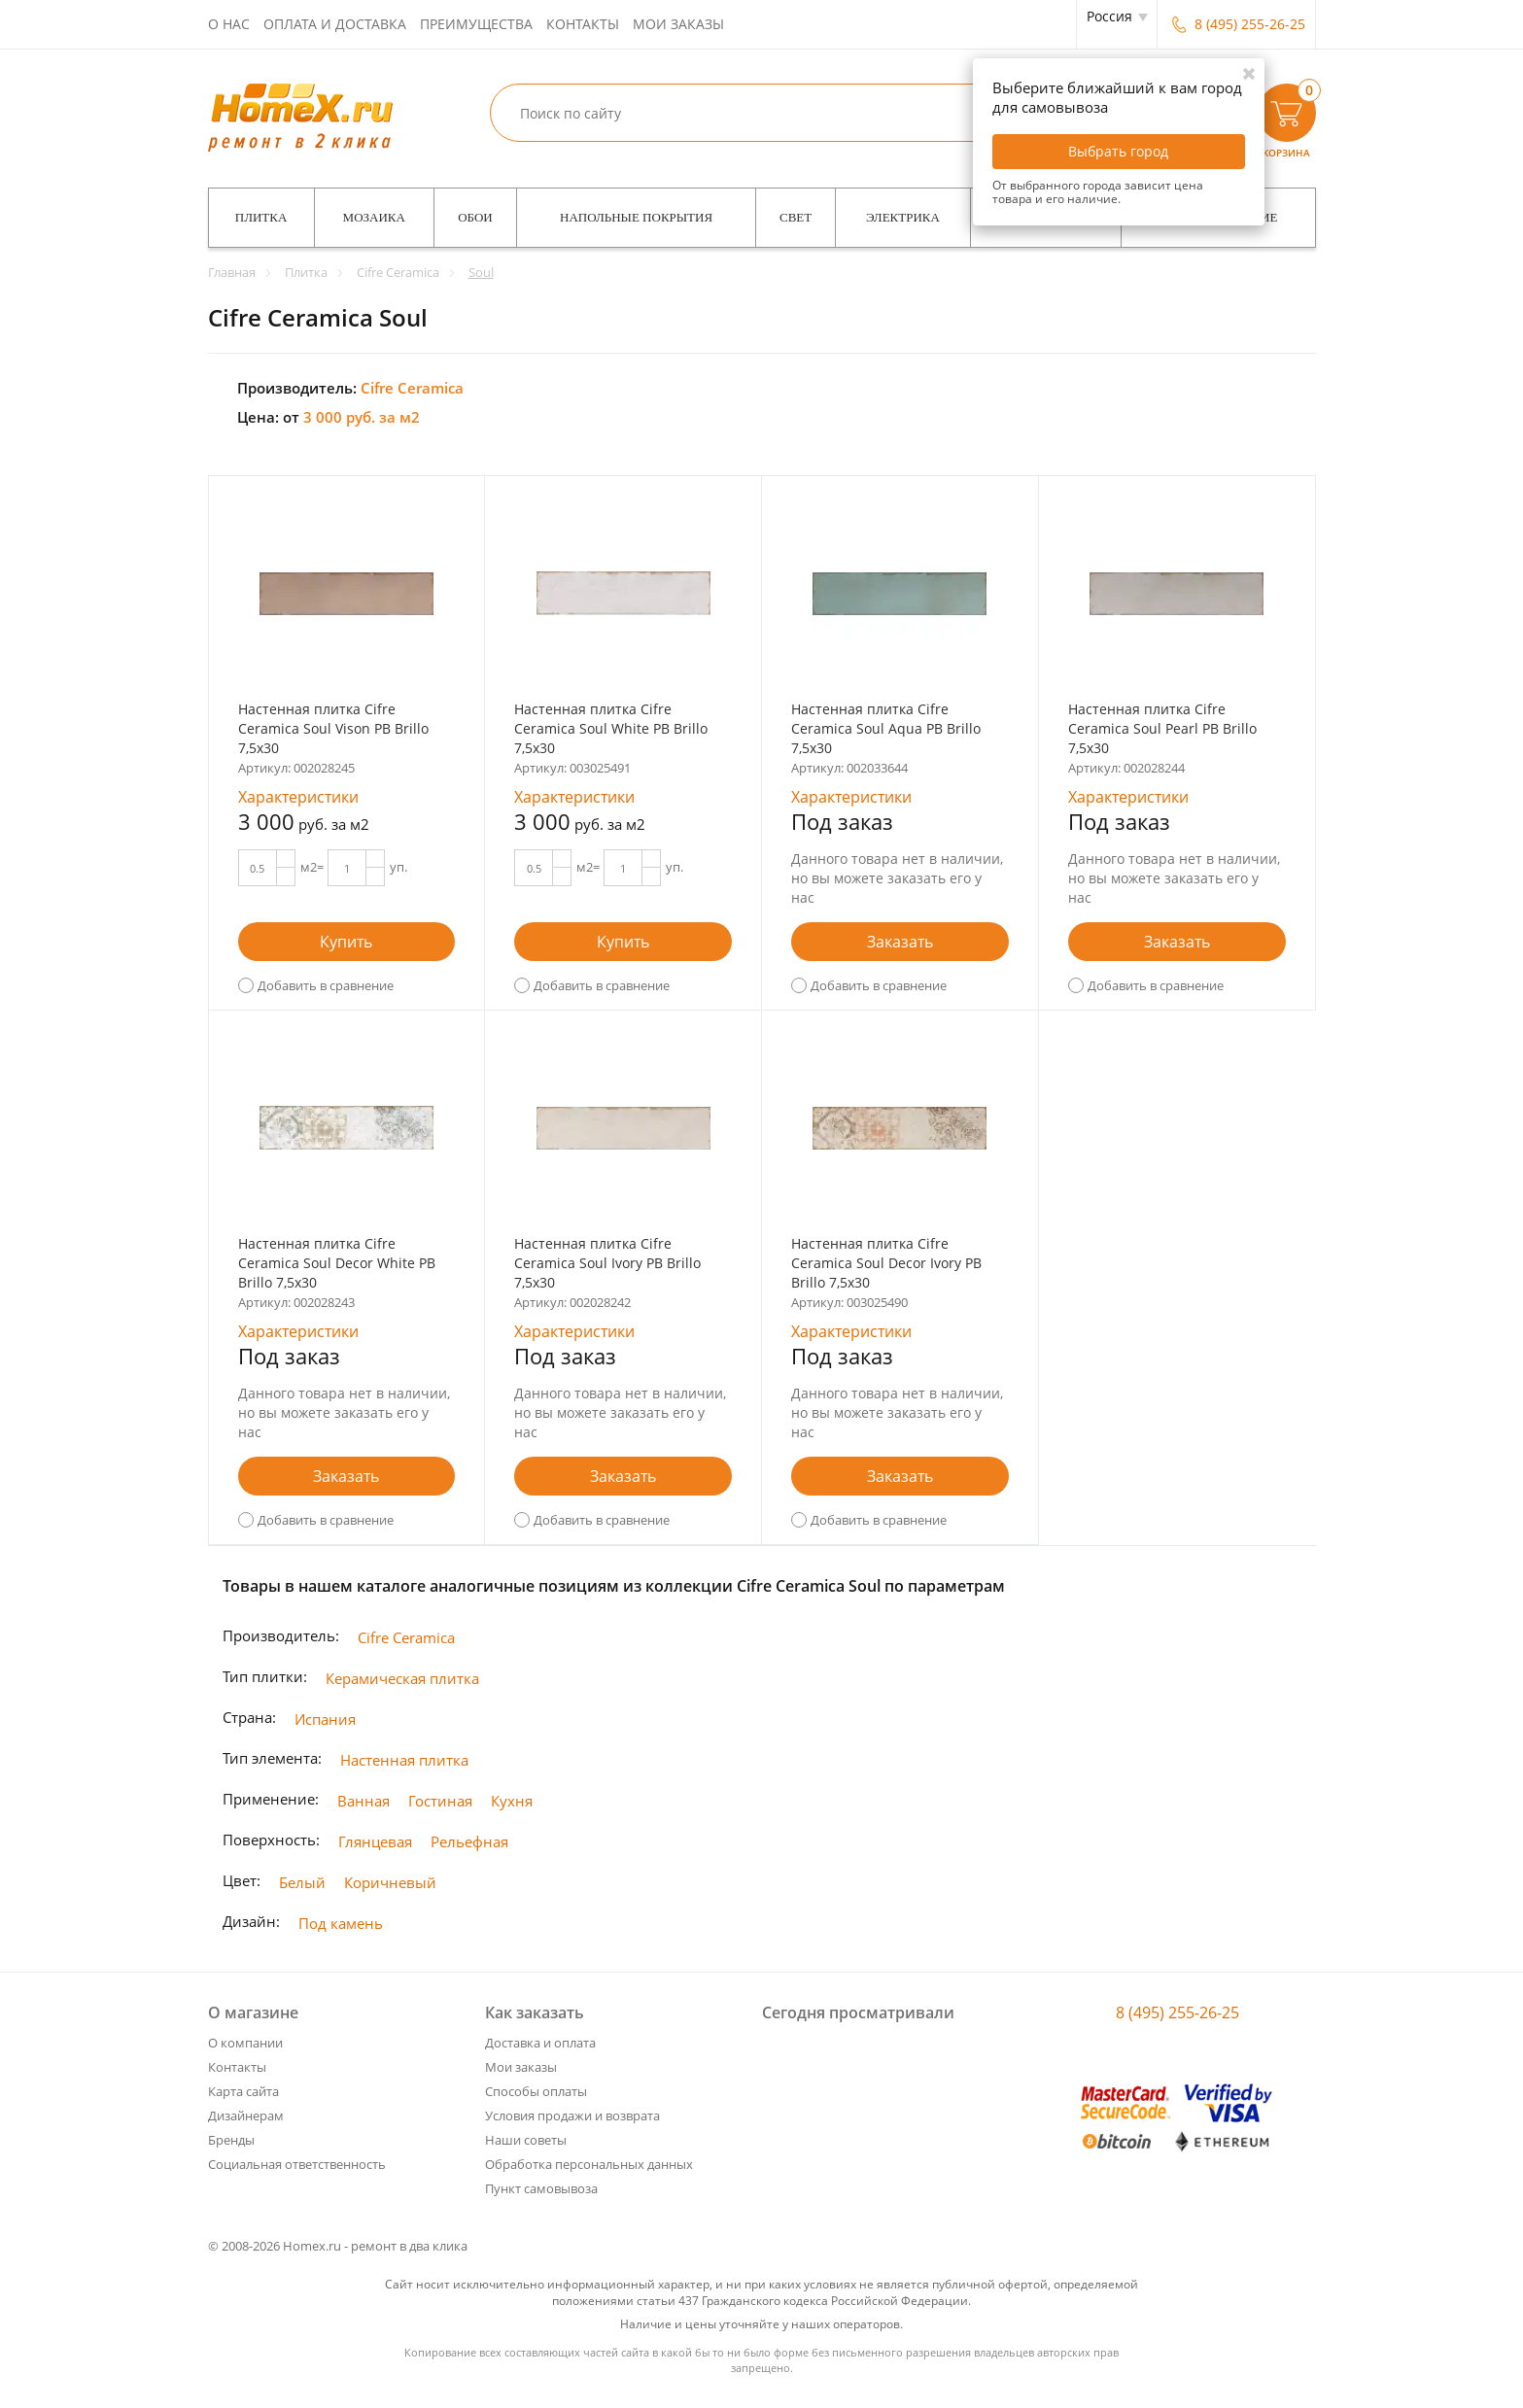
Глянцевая (375, 1841)
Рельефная (469, 1841)
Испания (325, 1719)
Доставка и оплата (540, 2042)
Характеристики (298, 797)
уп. (398, 867)
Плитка (261, 217)
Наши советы (526, 2140)
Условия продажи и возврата (572, 2115)
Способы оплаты (536, 2091)
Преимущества (476, 24)
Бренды (231, 2140)
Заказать (900, 941)
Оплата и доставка (334, 24)
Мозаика (374, 217)
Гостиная (440, 1800)
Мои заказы (678, 24)
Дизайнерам (246, 2115)
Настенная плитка (404, 1760)
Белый (302, 1882)
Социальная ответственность (297, 2164)
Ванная (363, 1800)
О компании (245, 2042)
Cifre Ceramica (406, 1637)
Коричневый (390, 1882)
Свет (795, 217)
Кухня (512, 1800)
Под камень (340, 1923)
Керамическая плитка (402, 1678)
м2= (312, 867)
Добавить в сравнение (326, 985)
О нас (229, 24)
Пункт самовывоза (541, 2188)
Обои (475, 217)
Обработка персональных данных (589, 2164)
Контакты (582, 24)
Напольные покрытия (636, 217)
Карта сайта (243, 2091)
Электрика (903, 217)
